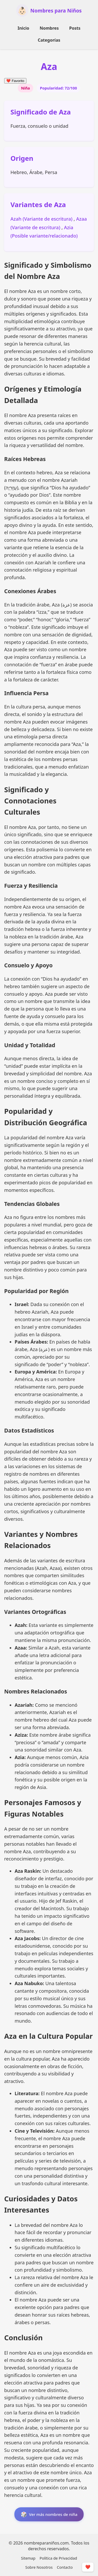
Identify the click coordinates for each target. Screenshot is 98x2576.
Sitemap (28, 2558)
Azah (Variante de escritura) (42, 219)
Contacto (65, 2567)
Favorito (15, 81)
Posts (74, 28)
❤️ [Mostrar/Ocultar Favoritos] (87, 2567)
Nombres (49, 28)
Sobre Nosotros (39, 2567)
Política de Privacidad (58, 2558)
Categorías (49, 40)
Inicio (23, 28)
